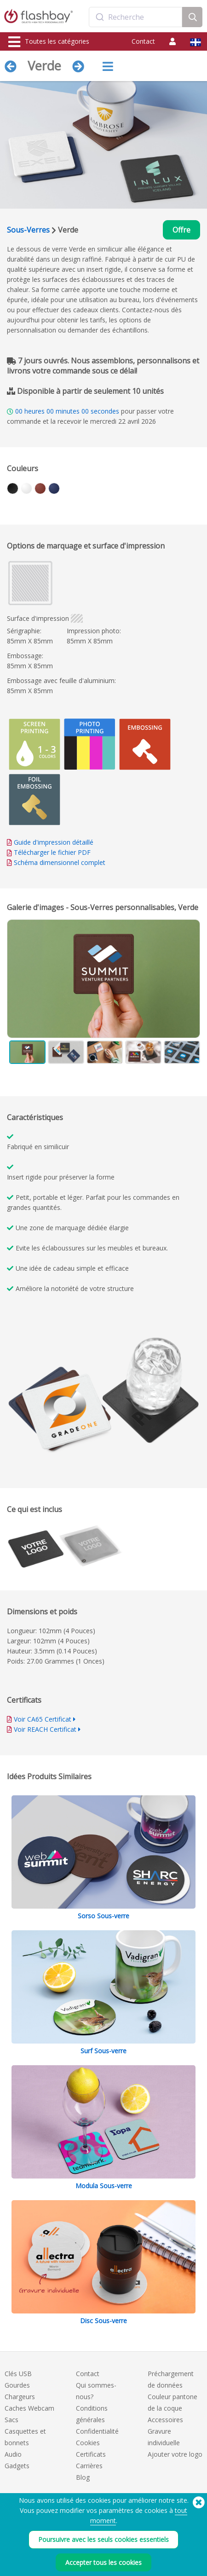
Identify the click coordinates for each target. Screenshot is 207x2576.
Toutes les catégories (48, 42)
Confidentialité (97, 2431)
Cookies (88, 2442)
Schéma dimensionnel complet (59, 862)
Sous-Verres (28, 230)
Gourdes (17, 2385)
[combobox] (136, 17)
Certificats (91, 2454)
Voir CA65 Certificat (42, 1719)
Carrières (89, 2465)
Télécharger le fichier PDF (49, 852)
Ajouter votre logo (175, 2454)
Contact (143, 41)
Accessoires (165, 2419)
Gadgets (17, 2465)
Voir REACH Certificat (45, 1729)
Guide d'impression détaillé (53, 842)
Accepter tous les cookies (103, 2562)
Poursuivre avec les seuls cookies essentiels (103, 2539)
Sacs (11, 2419)
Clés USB (18, 2373)
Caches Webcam (29, 2408)
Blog (83, 2477)
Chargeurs (20, 2396)
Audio (13, 2454)
